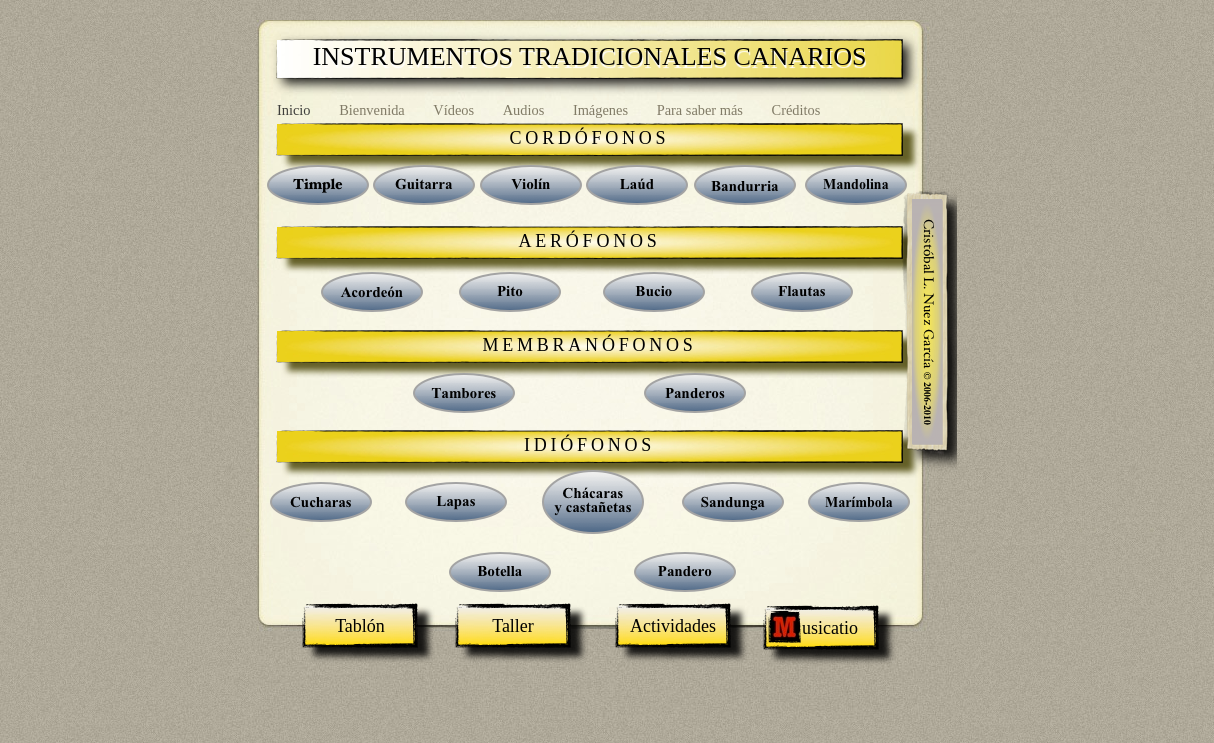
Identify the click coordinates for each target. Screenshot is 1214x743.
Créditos (796, 110)
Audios (525, 110)
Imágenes (602, 110)
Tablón (360, 626)
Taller (513, 626)
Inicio (295, 110)
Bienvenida (373, 110)
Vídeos (455, 110)
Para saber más (702, 110)
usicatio (821, 628)
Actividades (673, 626)
